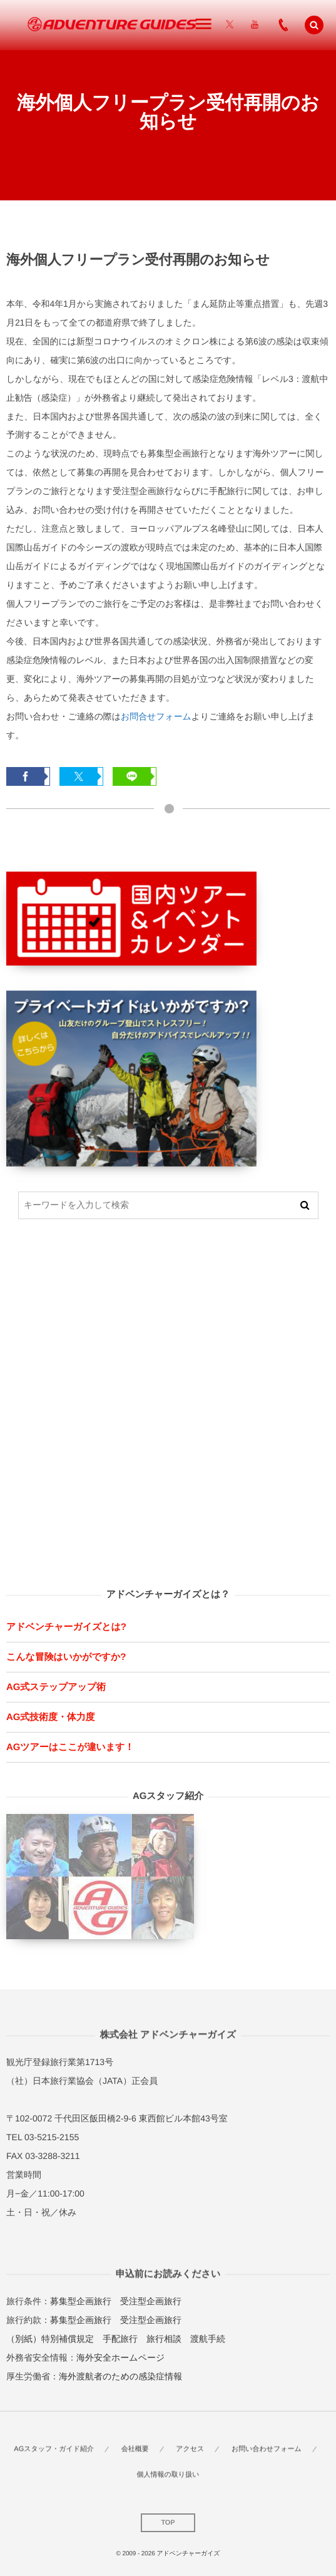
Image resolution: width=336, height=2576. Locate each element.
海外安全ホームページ (120, 2357)
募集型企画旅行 (80, 2301)
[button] (314, 25)
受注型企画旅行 (150, 2301)
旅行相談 (163, 2339)
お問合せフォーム (156, 716)
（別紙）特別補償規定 (50, 2339)
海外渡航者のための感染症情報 (120, 2376)
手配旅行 (120, 2339)
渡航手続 (207, 2339)
